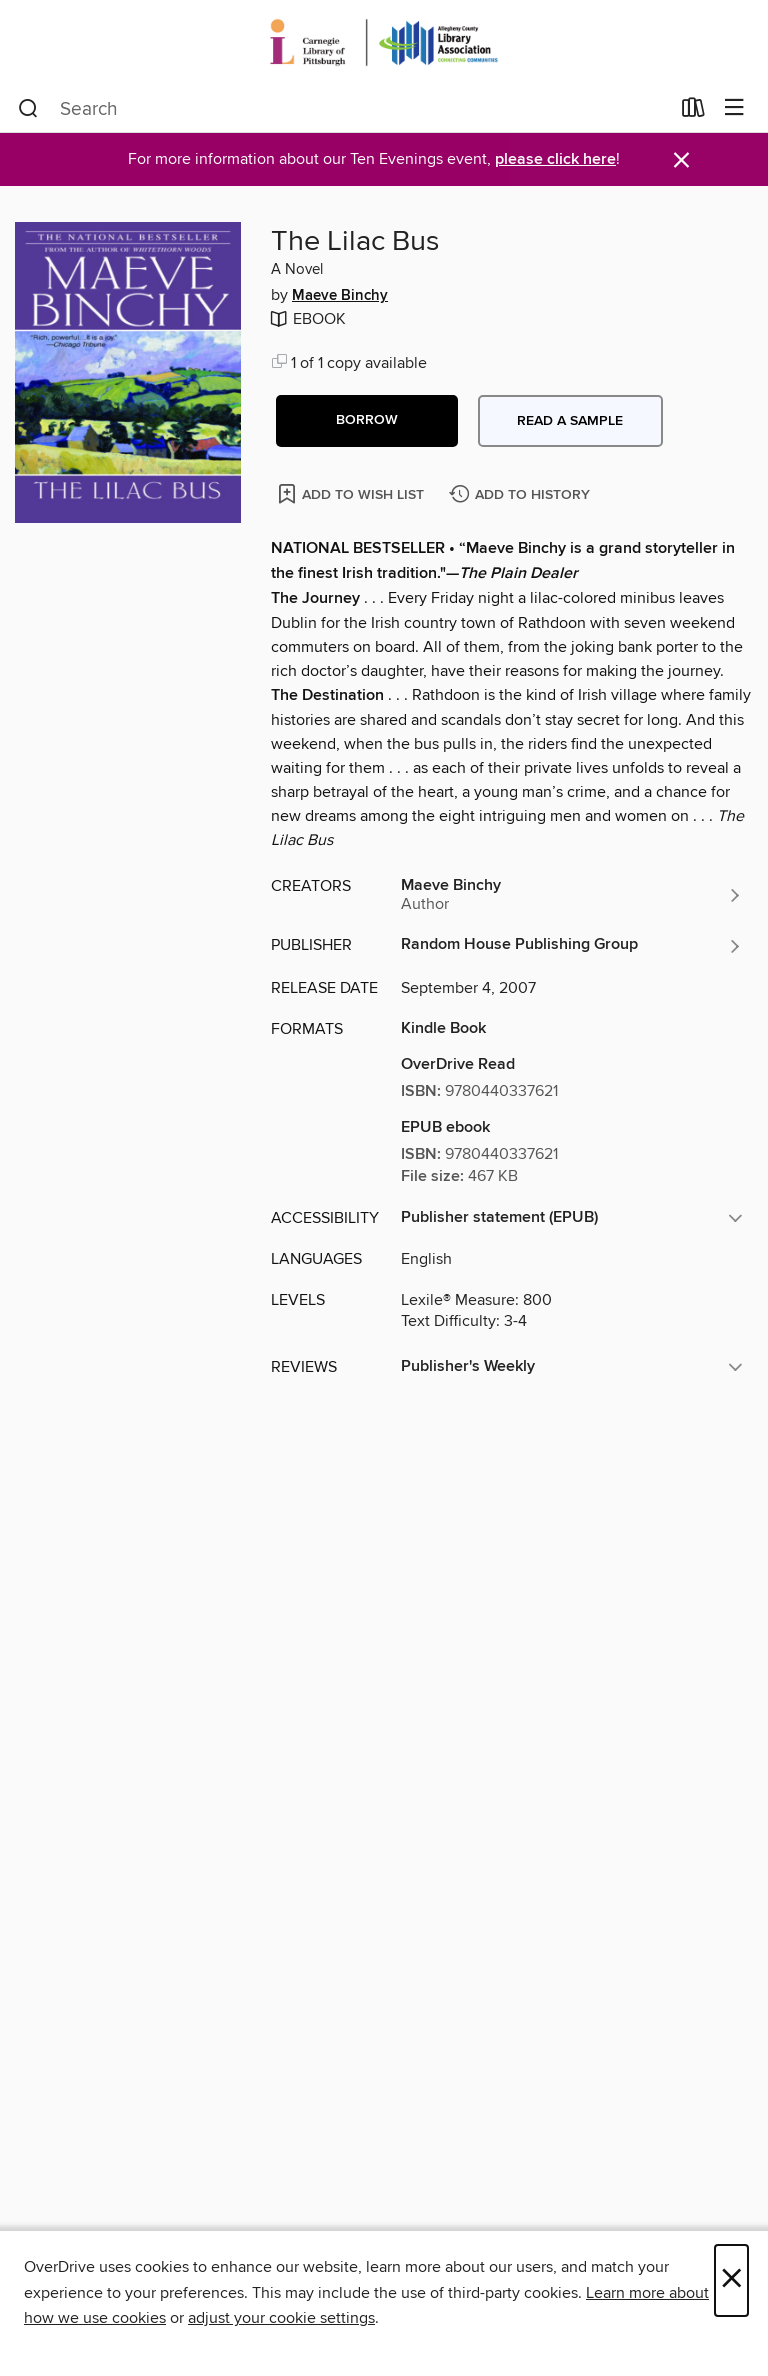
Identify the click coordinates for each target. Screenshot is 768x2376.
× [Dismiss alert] (681, 160)
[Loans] (693, 112)
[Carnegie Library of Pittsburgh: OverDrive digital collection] (384, 42)
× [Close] (731, 2280)
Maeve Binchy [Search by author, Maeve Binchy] (340, 296)
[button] (367, 421)
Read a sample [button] (570, 421)
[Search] (28, 109)
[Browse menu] (734, 108)
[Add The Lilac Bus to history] (522, 495)
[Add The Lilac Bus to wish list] (352, 493)
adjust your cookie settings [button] (281, 2318)
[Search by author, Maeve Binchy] (572, 895)
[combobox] (343, 109)
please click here (555, 159)
